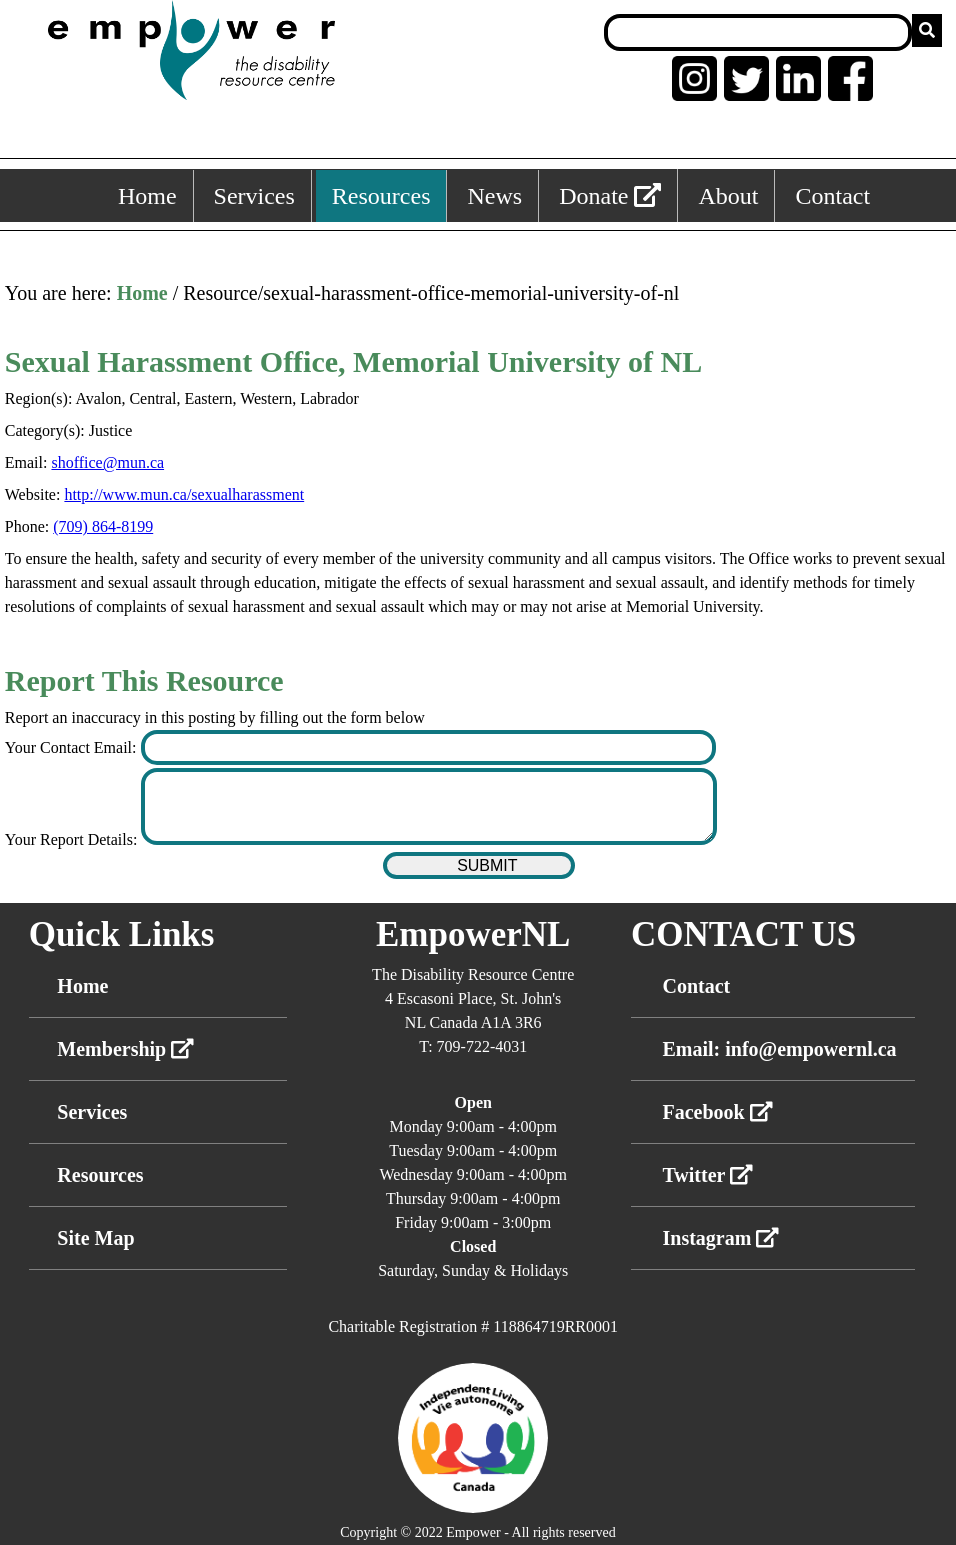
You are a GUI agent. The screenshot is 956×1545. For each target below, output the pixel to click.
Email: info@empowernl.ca (779, 1049)
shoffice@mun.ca (107, 462)
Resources (100, 1175)
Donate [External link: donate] (610, 196)
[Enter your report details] (429, 806)
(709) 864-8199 (103, 526)
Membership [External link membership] (125, 1049)
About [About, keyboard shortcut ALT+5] (728, 196)
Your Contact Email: (73, 747)
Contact (696, 986)
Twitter (707, 1175)
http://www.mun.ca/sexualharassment (184, 494)
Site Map (95, 1238)
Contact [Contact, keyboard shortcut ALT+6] (832, 196)
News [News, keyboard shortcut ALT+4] (494, 196)
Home (142, 293)
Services (92, 1112)
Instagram (720, 1238)
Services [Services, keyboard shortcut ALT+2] (254, 196)
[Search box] (758, 32)
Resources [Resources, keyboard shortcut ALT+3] (381, 196)
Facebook (717, 1112)
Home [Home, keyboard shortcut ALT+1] (147, 196)
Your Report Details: (73, 839)
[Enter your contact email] (429, 747)
